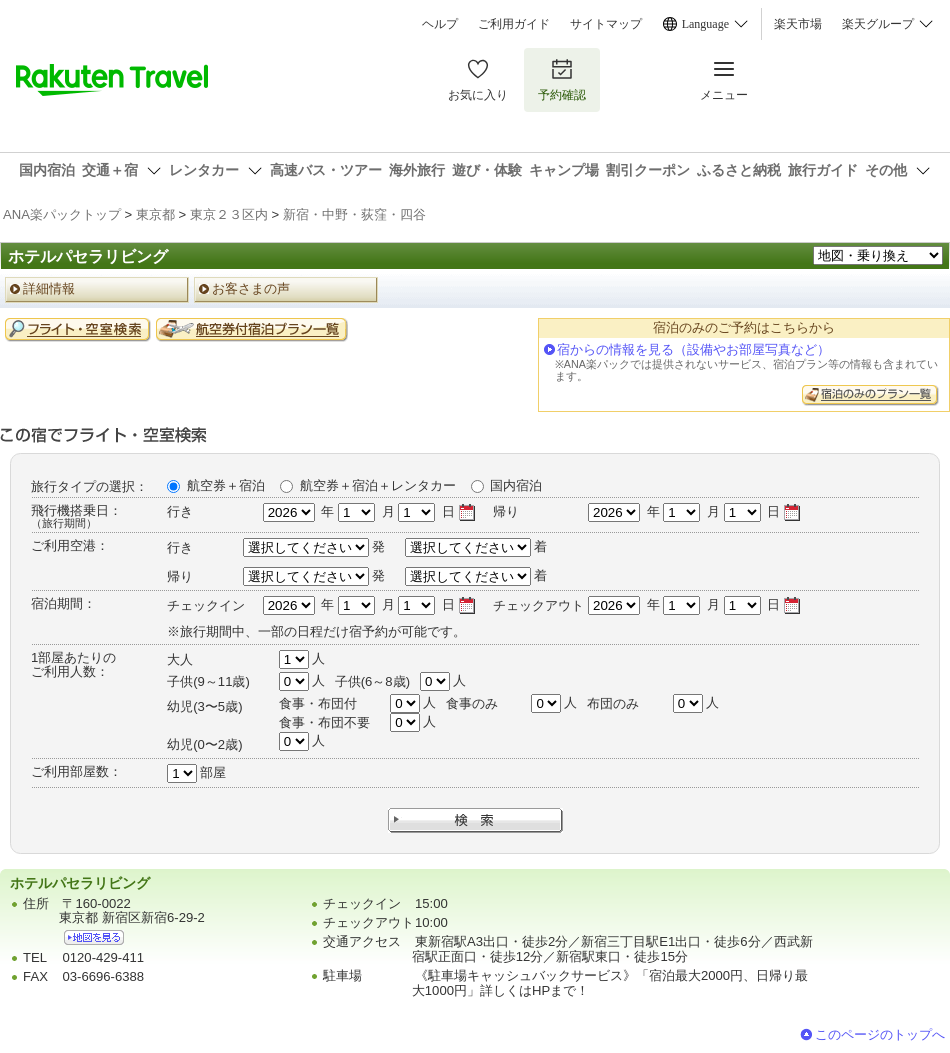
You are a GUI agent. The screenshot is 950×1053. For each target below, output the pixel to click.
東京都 (155, 214)
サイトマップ (606, 24)
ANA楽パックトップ (62, 214)
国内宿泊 (516, 485)
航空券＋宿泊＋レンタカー (378, 485)
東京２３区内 (229, 214)
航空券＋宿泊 (226, 485)
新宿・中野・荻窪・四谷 (354, 214)
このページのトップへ (880, 1034)
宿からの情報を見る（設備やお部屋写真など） (693, 349)
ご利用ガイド (514, 24)
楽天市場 (798, 24)
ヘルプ (440, 24)
